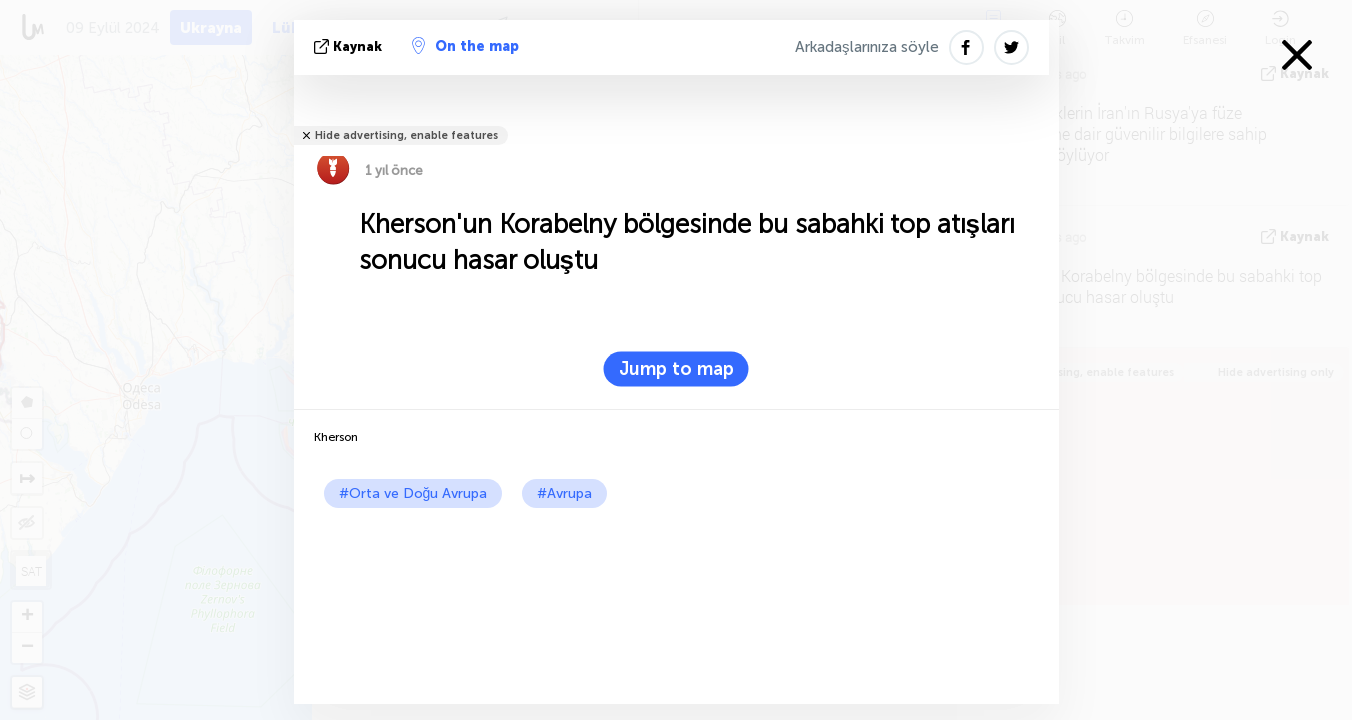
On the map (465, 46)
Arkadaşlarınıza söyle (867, 47)
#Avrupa (564, 493)
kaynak (350, 46)
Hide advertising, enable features (406, 135)
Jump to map (676, 369)
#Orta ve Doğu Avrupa (413, 493)
